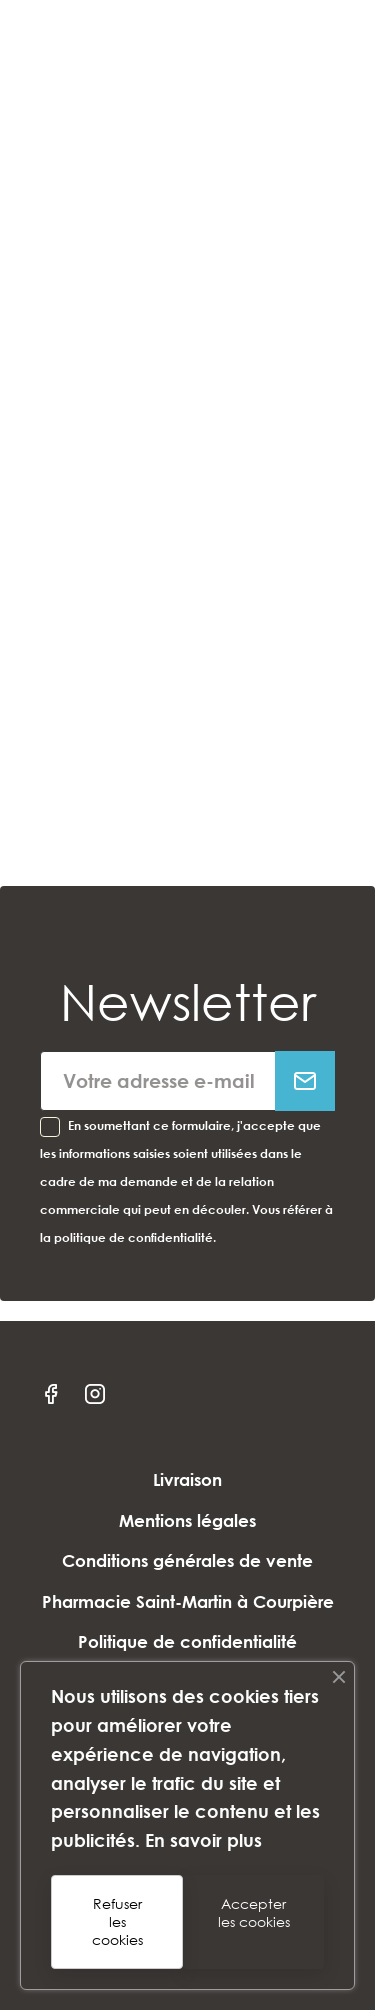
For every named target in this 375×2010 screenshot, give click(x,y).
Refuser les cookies (117, 1921)
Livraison (187, 1479)
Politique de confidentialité (187, 1641)
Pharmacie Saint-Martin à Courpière (188, 1601)
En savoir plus (203, 1840)
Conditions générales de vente (187, 1560)
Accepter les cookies (254, 1912)
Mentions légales (187, 1520)
